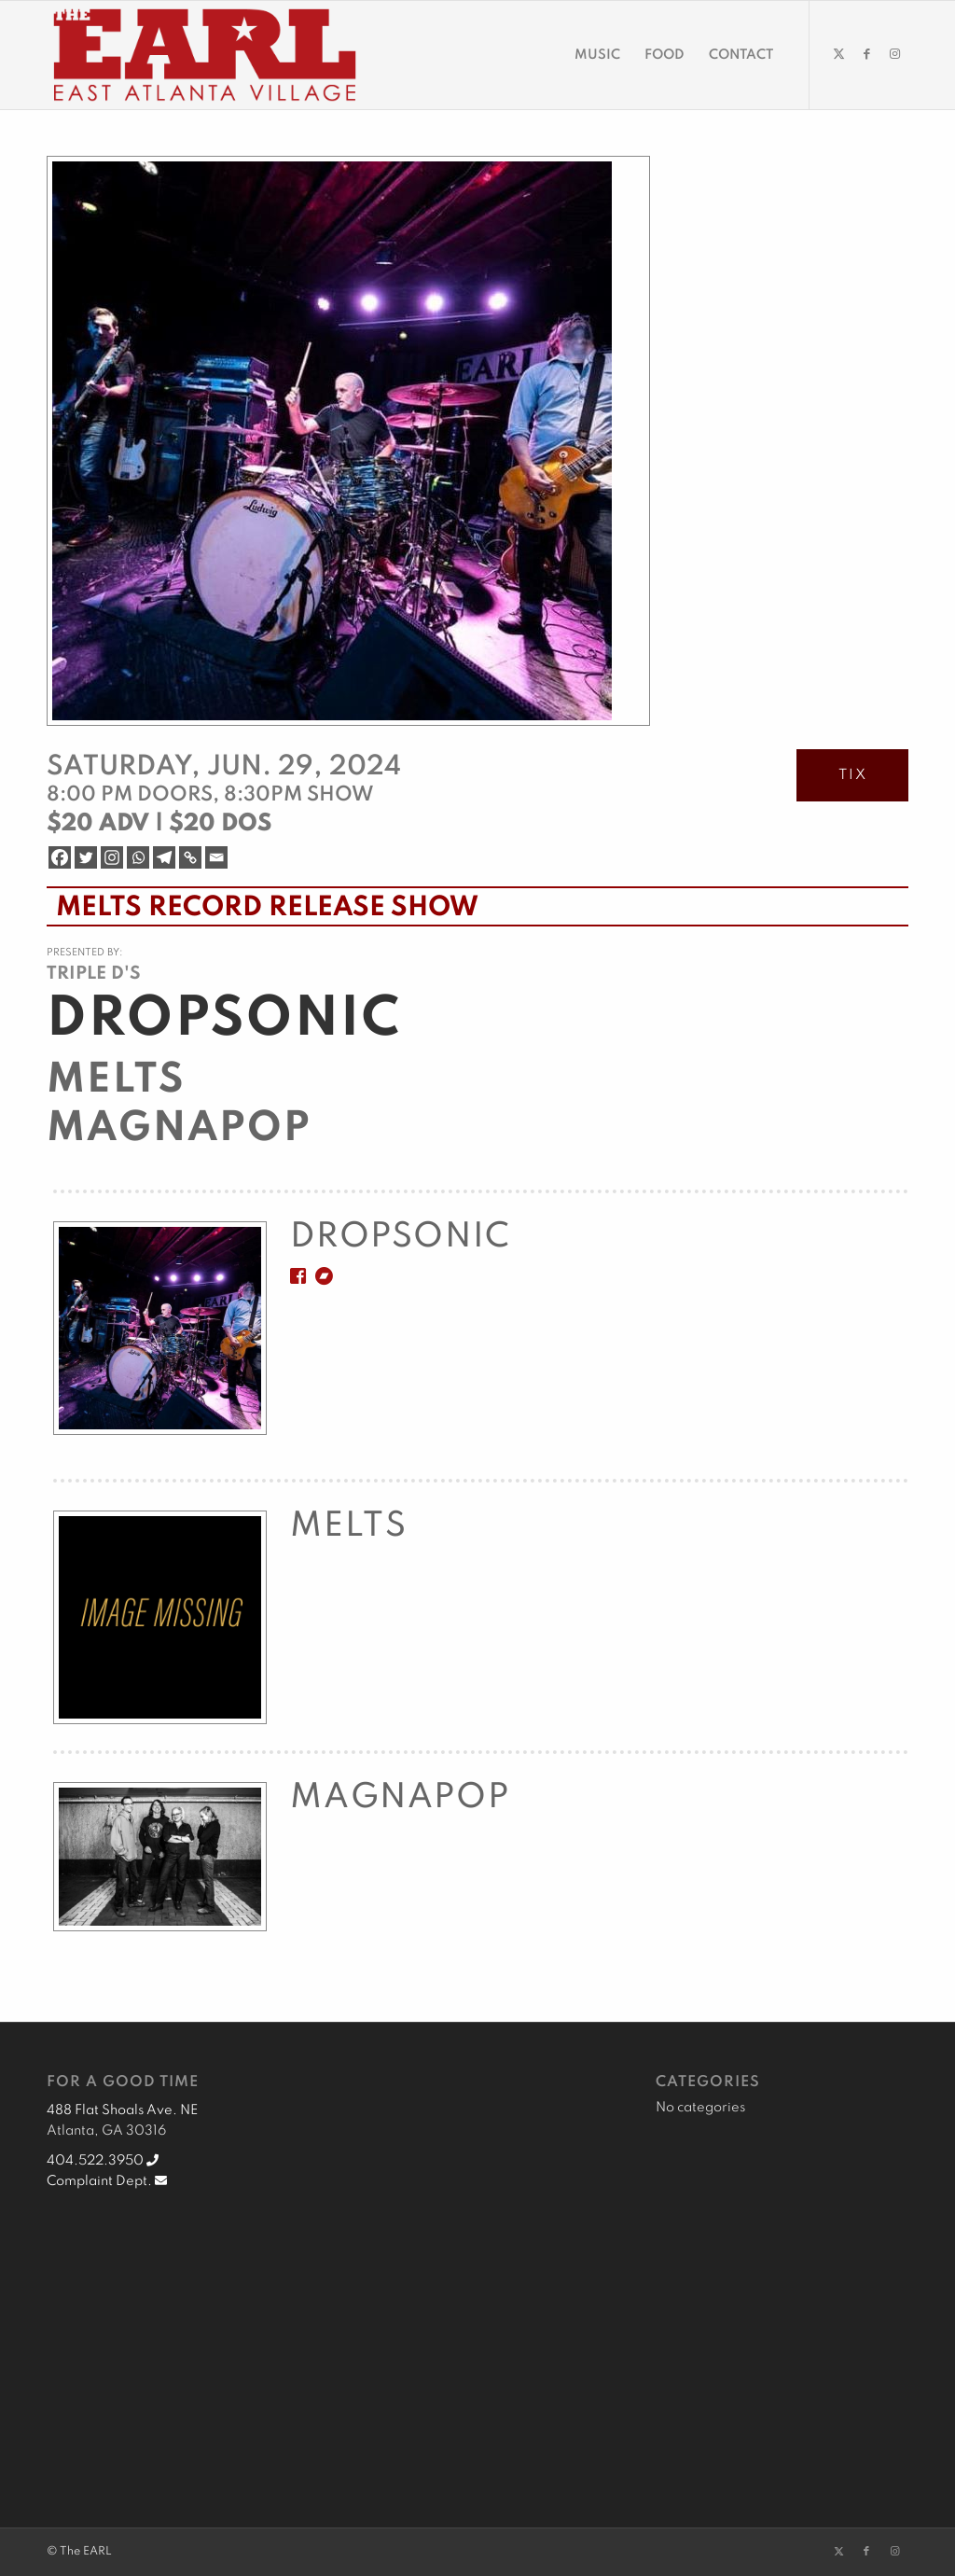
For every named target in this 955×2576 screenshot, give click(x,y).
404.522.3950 (103, 2160)
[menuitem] (597, 55)
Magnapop (179, 1128)
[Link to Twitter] (838, 54)
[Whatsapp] (138, 857)
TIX (852, 775)
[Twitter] (86, 857)
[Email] (216, 857)
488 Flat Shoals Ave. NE (122, 2110)
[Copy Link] (190, 857)
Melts (116, 1080)
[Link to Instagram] (894, 54)
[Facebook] (59, 857)
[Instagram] (112, 857)
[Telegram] (164, 857)
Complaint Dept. (107, 2181)
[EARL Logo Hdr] (205, 55)
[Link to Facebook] (866, 54)
